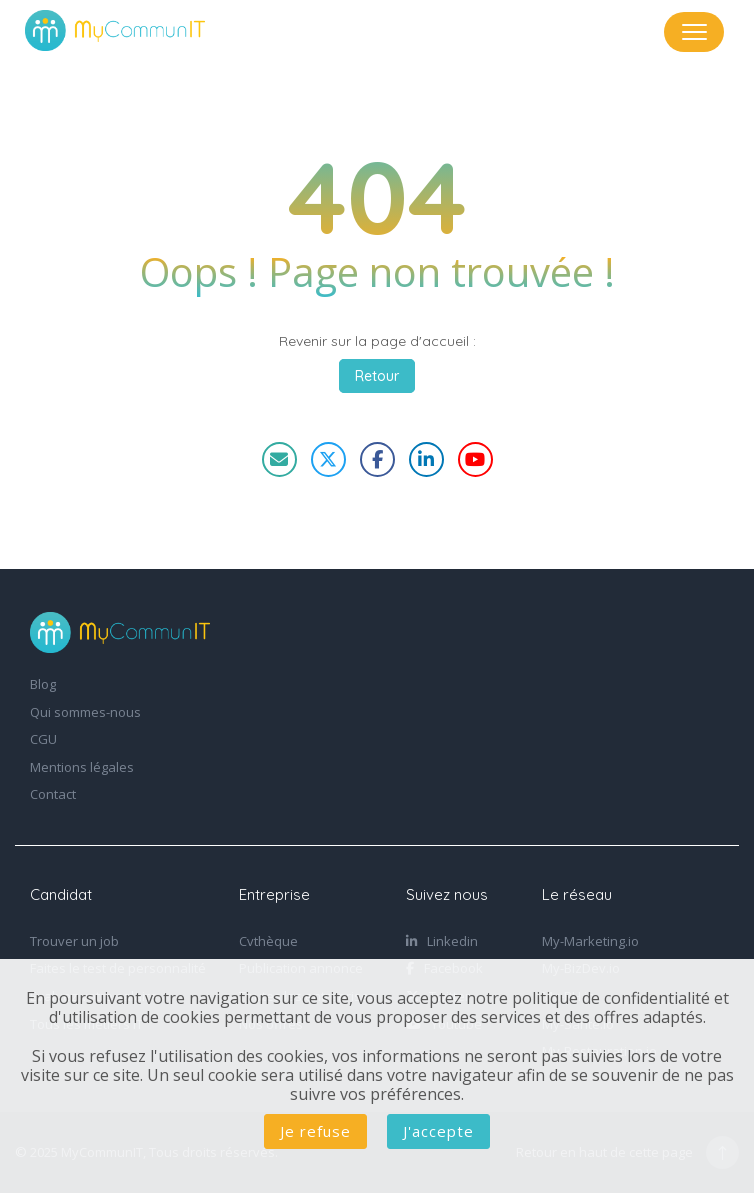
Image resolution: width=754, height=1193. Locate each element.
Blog (43, 685)
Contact (53, 795)
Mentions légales (82, 768)
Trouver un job (74, 942)
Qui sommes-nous (85, 713)
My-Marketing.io (590, 942)
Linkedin (442, 942)
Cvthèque (268, 942)
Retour (377, 376)
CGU (43, 740)
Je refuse (315, 1131)
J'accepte (438, 1131)
